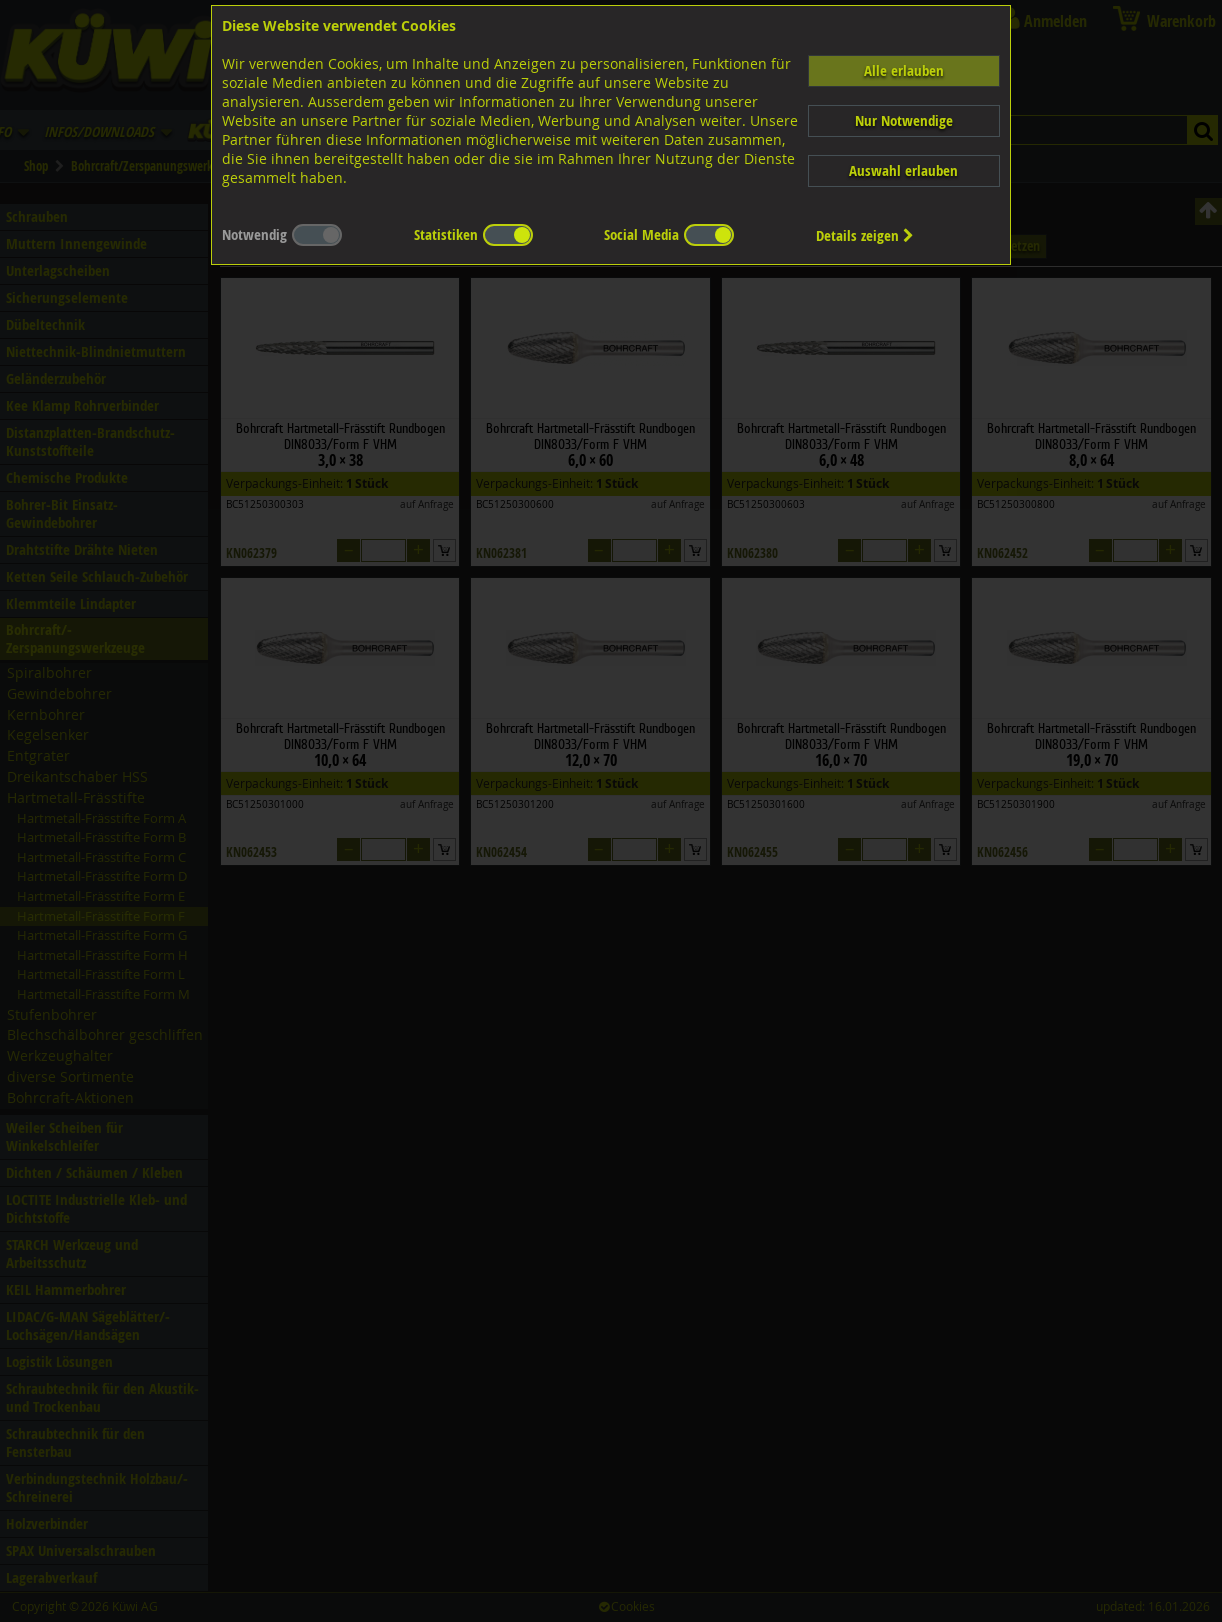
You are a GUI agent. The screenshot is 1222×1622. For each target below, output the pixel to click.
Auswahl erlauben (903, 170)
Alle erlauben (904, 70)
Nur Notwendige (904, 120)
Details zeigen (865, 235)
